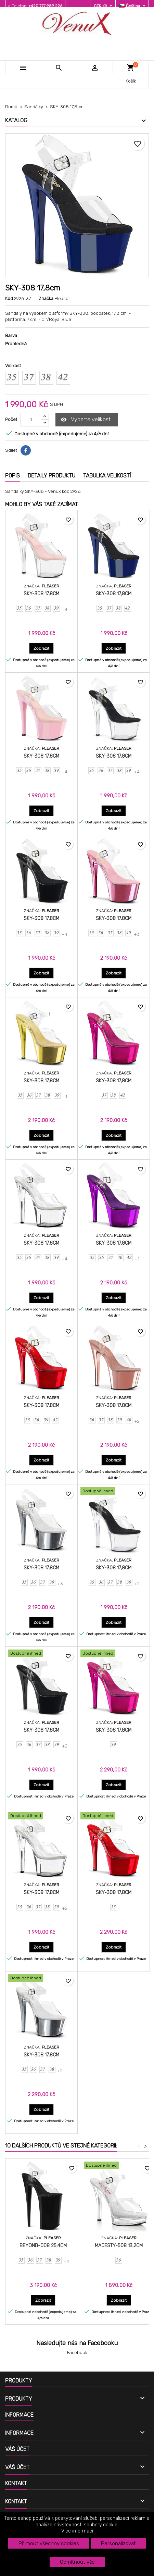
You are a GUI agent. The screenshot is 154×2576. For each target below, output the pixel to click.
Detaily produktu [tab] (51, 475)
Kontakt (16, 2483)
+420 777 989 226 (45, 5)
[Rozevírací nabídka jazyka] (133, 6)
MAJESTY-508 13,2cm (119, 2246)
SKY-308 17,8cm (41, 594)
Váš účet (17, 2449)
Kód (9, 298)
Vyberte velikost (86, 419)
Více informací (77, 2531)
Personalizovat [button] (118, 2543)
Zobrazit (44, 648)
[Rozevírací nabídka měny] (104, 6)
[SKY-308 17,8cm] (113, 1491)
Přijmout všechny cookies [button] (48, 2543)
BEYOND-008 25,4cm (43, 2246)
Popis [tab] (12, 475)
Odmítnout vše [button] (77, 2562)
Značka (46, 298)
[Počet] (31, 419)
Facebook (77, 2352)
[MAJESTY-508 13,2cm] (119, 2166)
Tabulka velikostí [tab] (107, 475)
